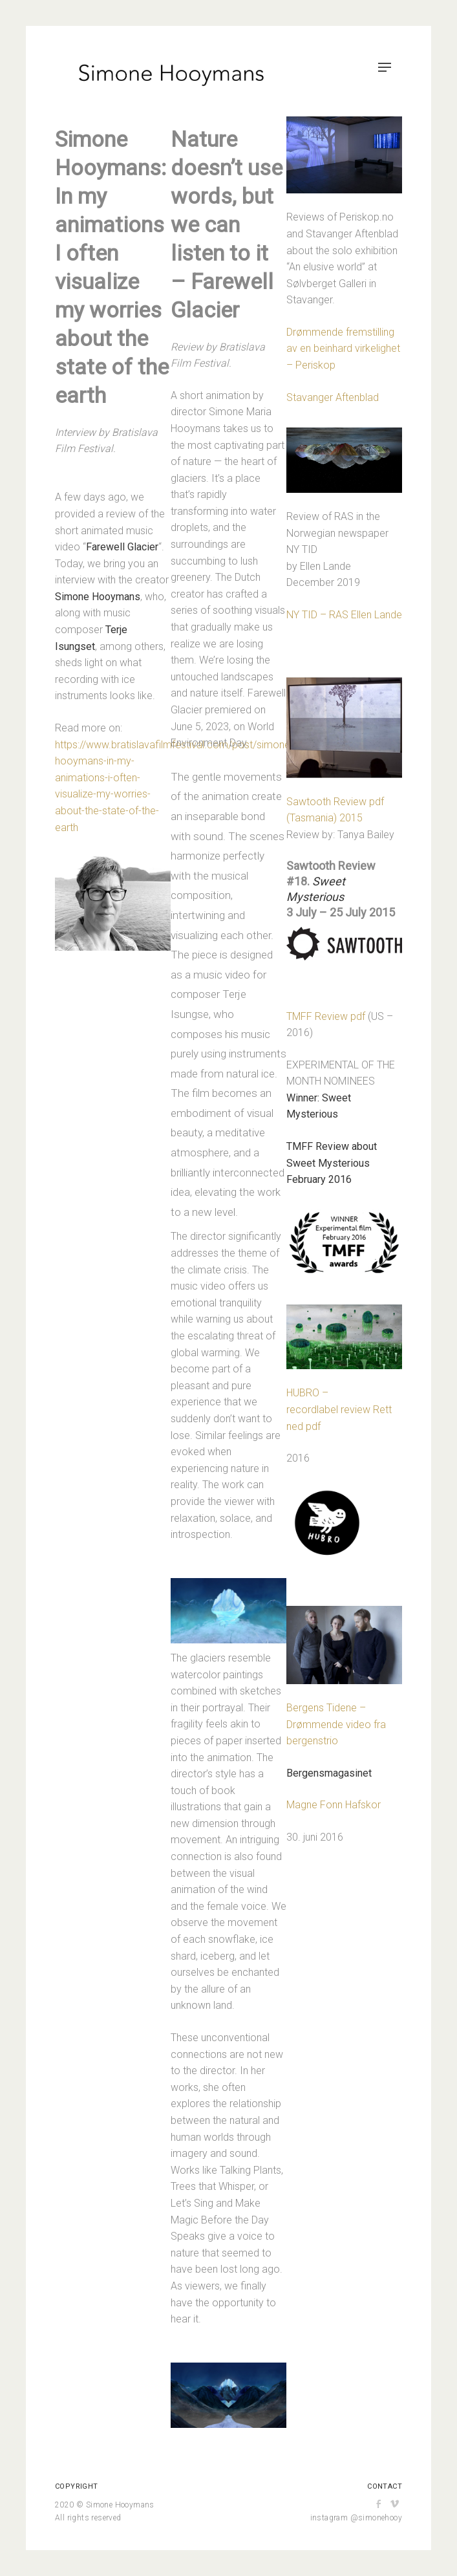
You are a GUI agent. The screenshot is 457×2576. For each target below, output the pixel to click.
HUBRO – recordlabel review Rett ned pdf (339, 1409)
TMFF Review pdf (325, 1016)
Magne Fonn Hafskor (333, 1805)
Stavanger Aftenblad (332, 397)
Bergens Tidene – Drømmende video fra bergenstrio (336, 1724)
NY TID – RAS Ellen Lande (344, 615)
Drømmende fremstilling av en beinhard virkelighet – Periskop (343, 348)
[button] (228, 1610)
